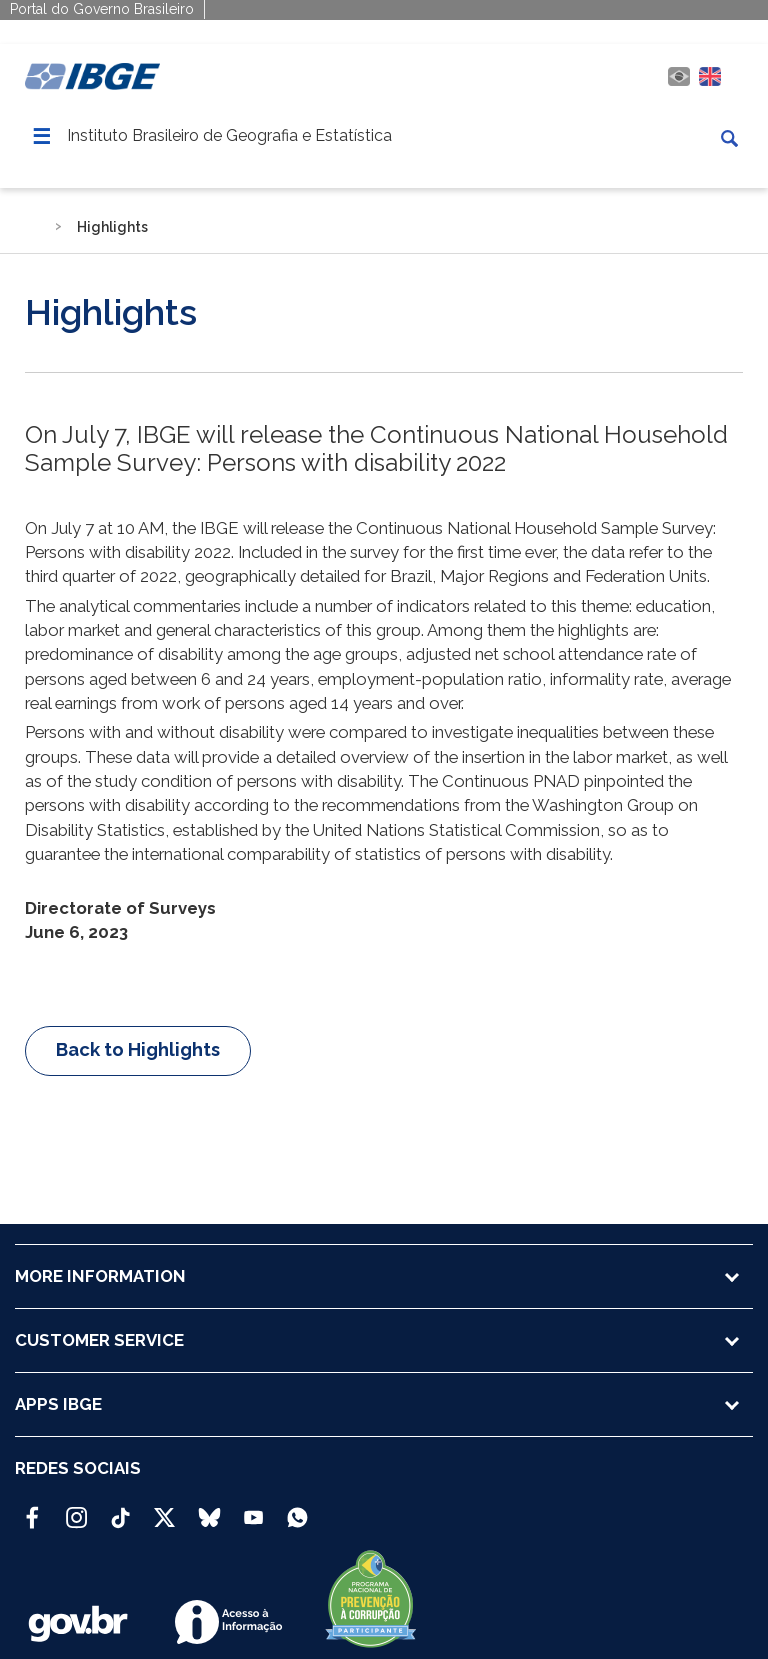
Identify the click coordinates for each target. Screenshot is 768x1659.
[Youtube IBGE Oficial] (253, 1509)
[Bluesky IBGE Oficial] (209, 1509)
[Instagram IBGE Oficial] (76, 1509)
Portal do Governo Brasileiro (102, 9)
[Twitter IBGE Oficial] (164, 1517)
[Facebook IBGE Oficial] (32, 1509)
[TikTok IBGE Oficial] (120, 1509)
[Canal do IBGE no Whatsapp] (297, 1509)
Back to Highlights (138, 1049)
